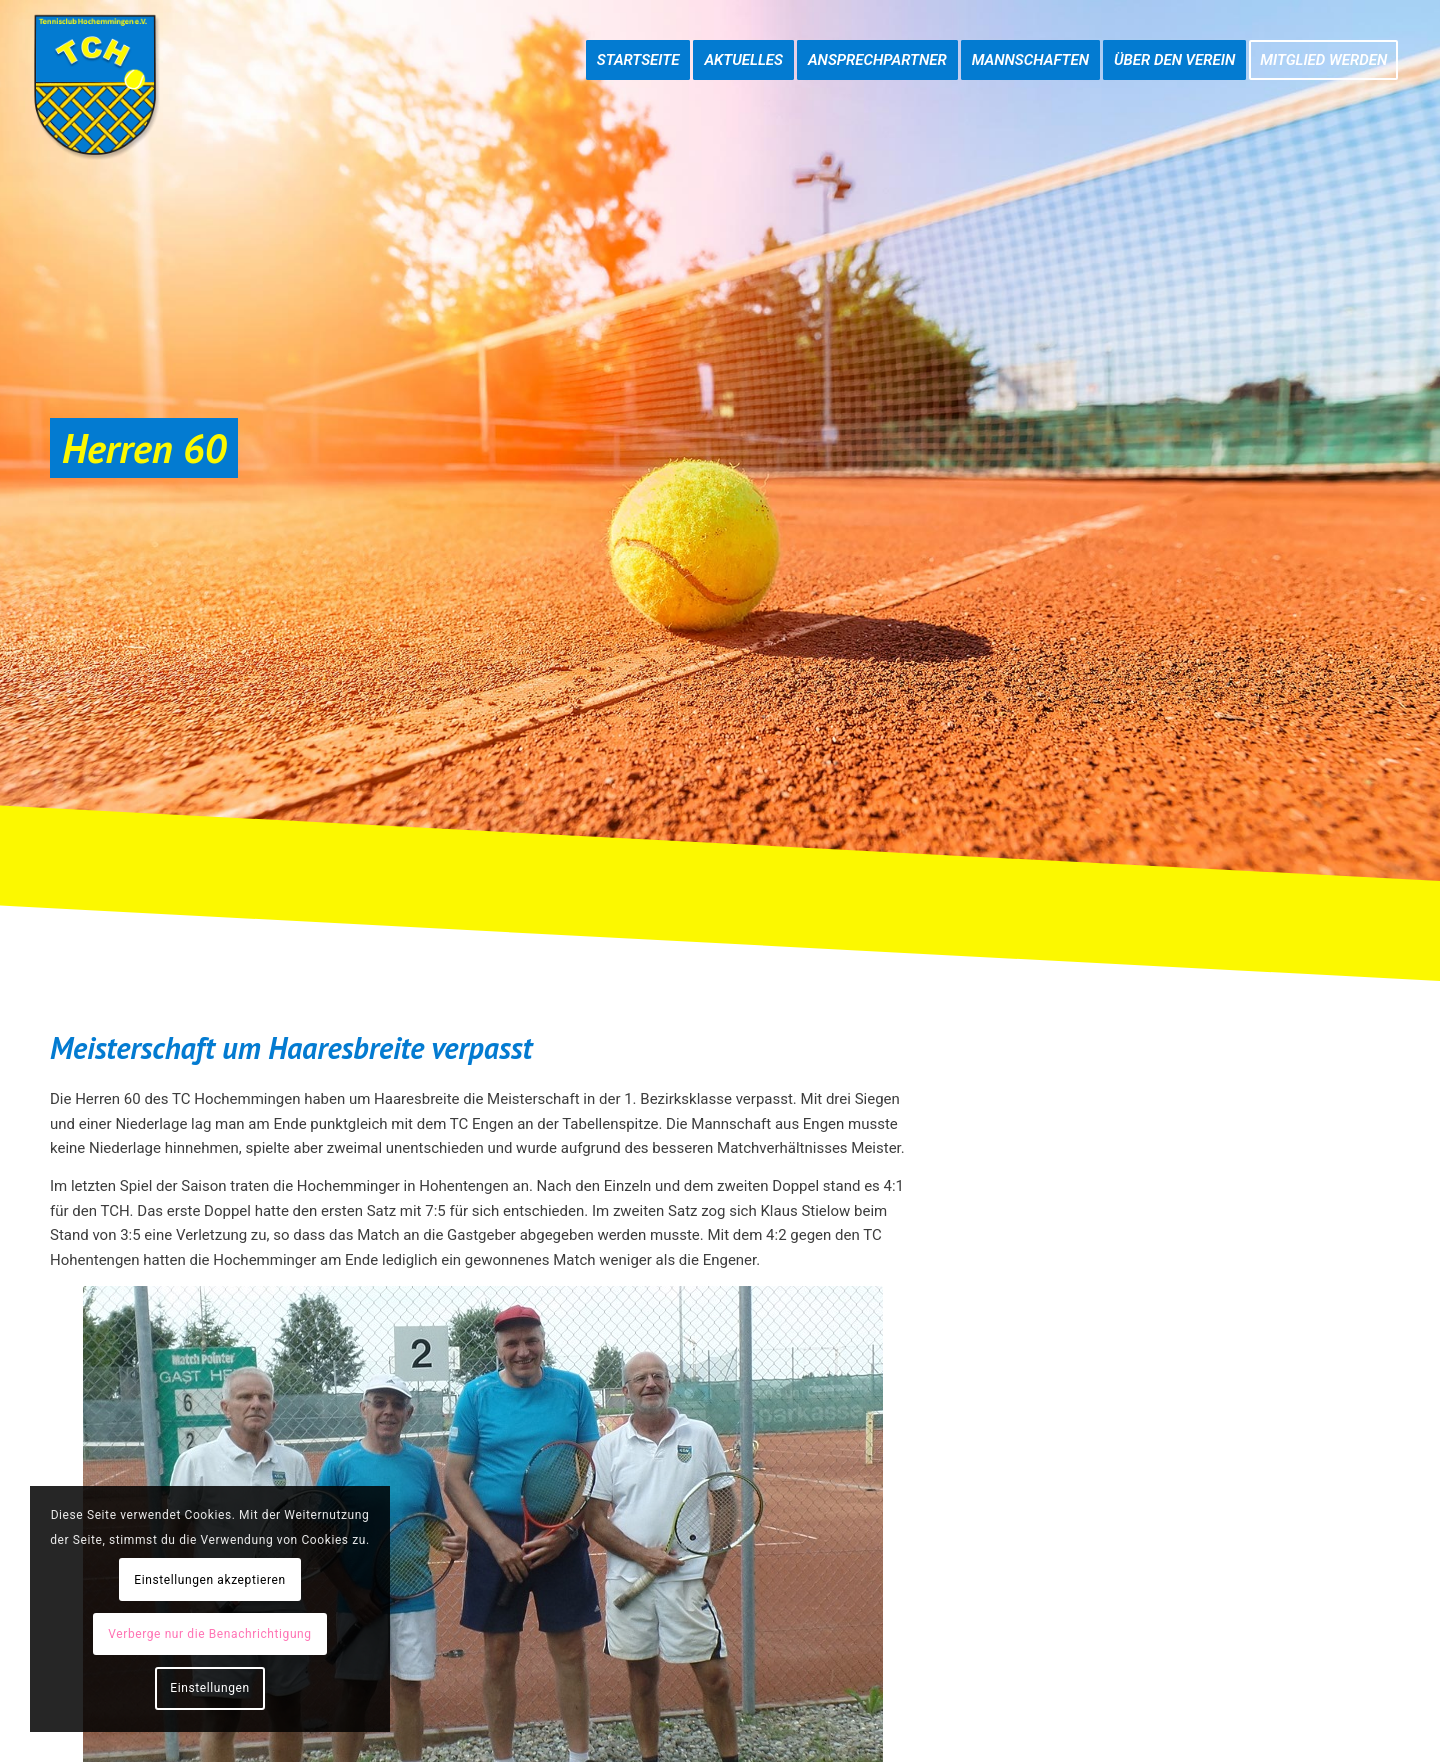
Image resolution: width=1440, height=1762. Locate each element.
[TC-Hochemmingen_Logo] (95, 85)
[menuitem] (638, 40)
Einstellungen (209, 1688)
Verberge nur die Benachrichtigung (209, 1634)
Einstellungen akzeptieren (209, 1580)
